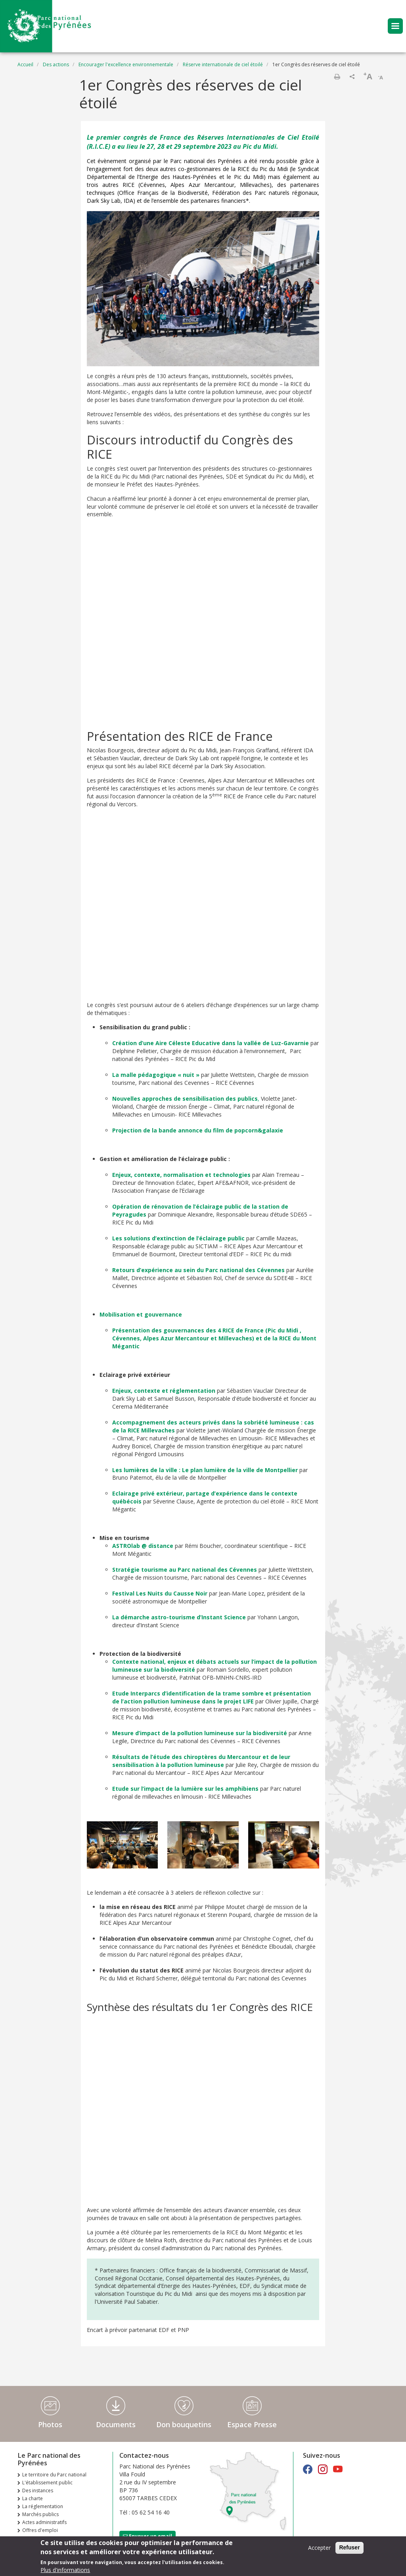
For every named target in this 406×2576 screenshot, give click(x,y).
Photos (50, 2424)
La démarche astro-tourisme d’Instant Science (179, 1617)
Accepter (319, 2547)
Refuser (349, 2547)
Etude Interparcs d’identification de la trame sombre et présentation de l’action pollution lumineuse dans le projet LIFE (211, 1697)
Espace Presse (252, 2424)
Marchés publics (40, 2514)
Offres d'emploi (40, 2530)
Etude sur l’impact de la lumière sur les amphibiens (185, 1788)
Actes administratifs (44, 2522)
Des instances (37, 2490)
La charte (32, 2498)
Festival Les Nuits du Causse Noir (159, 1593)
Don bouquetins (183, 2424)
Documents (116, 2424)
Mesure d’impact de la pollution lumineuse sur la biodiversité (199, 1733)
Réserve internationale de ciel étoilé (223, 64)
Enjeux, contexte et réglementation (163, 1390)
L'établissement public (47, 2482)
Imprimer (337, 77)
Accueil (25, 64)
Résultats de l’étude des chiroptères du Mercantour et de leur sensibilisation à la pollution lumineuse (201, 1761)
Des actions (56, 64)
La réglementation (42, 2506)
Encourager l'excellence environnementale (126, 64)
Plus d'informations (65, 2570)
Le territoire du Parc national (54, 2474)
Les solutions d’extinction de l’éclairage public (178, 1238)
